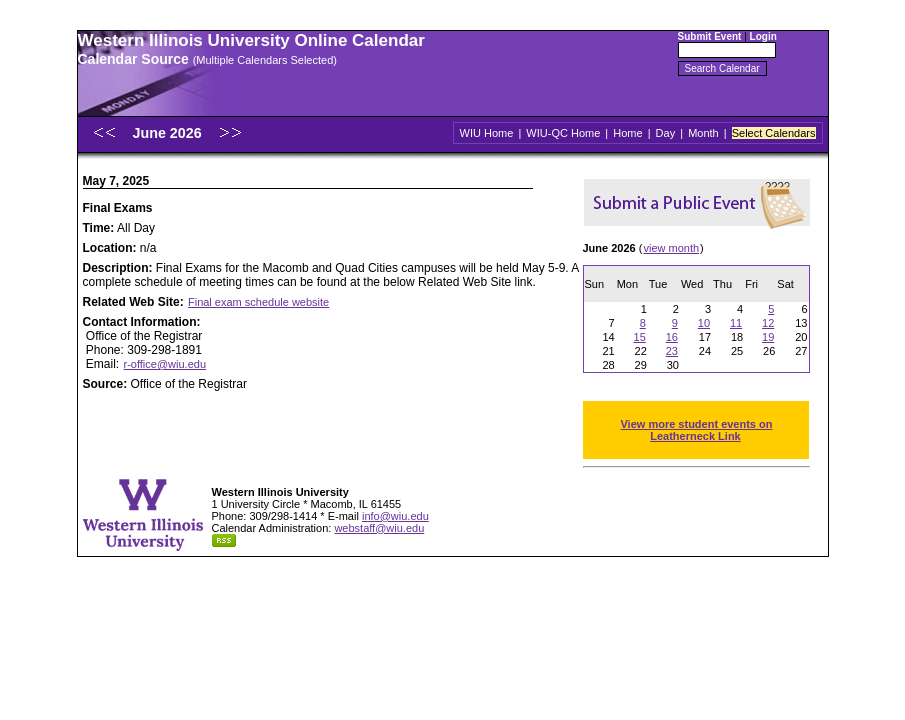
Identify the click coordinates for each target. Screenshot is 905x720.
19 (768, 337)
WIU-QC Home (563, 133)
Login (763, 36)
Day (666, 133)
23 (672, 351)
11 (736, 323)
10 (704, 323)
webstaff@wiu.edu (379, 528)
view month (671, 248)
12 (768, 323)
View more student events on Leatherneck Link (696, 430)
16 (672, 337)
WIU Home (487, 133)
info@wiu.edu (395, 516)
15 (640, 337)
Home (627, 133)
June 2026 (168, 133)
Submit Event (710, 36)
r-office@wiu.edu (165, 364)
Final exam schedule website (258, 302)
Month (703, 133)
